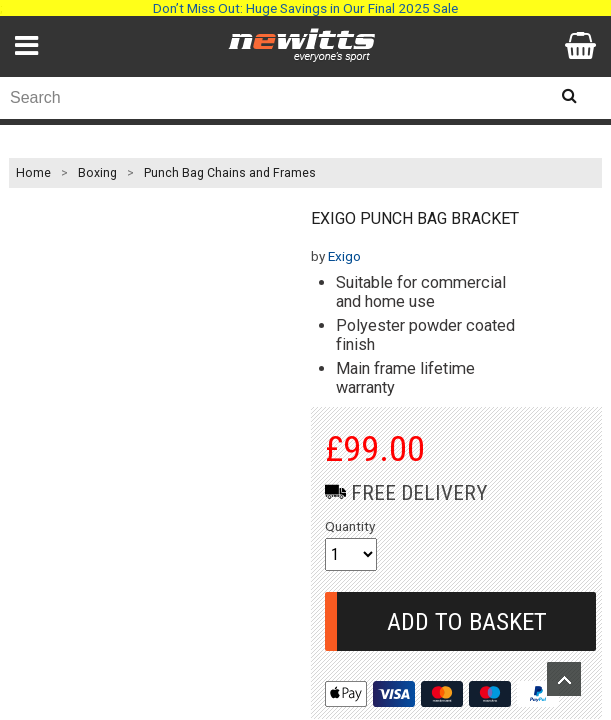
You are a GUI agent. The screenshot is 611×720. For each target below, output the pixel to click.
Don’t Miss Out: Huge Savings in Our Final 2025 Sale (305, 8)
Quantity (350, 526)
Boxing (97, 173)
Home (33, 173)
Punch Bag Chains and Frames (230, 173)
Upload (564, 679)
